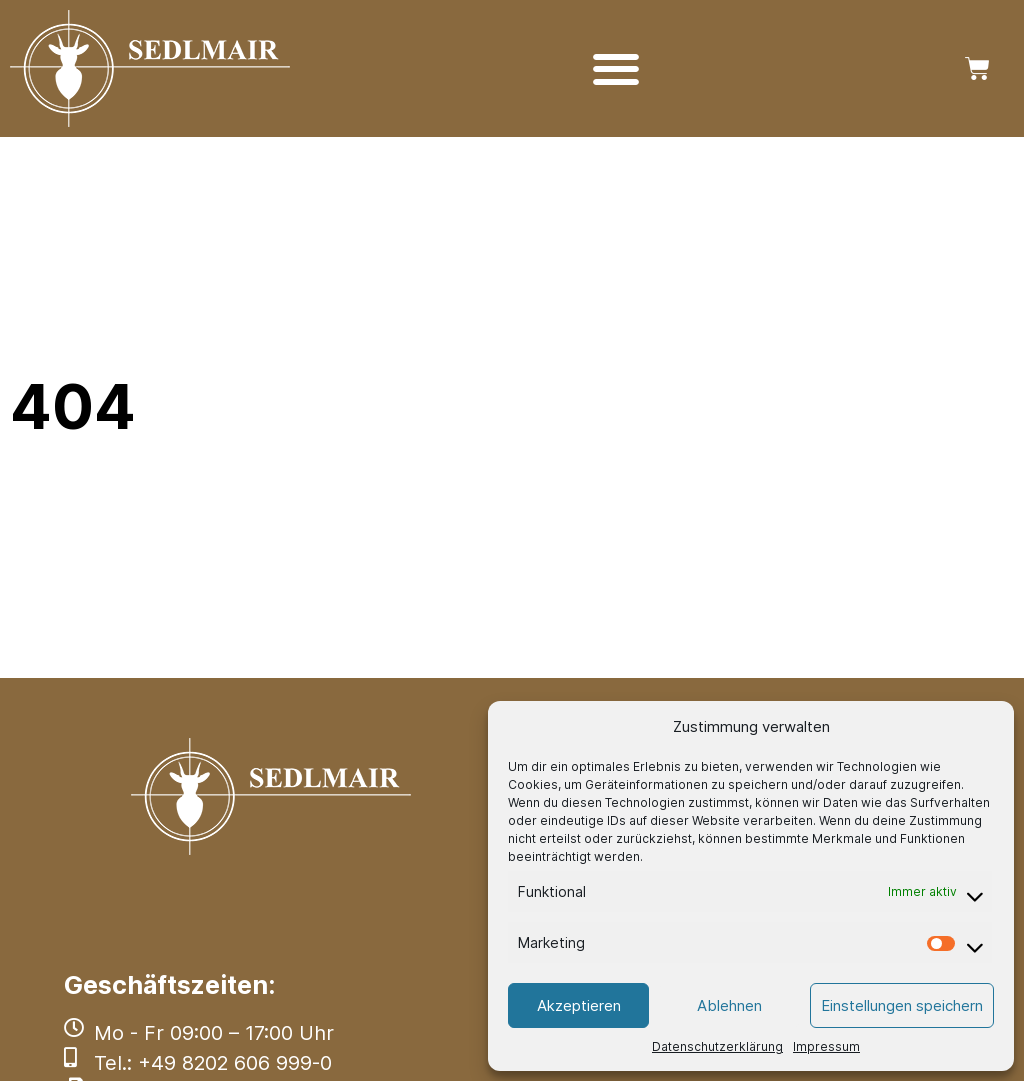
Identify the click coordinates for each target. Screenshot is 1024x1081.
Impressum (826, 1046)
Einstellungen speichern (902, 1005)
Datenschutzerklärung (717, 1046)
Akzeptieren (579, 1005)
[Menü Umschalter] (616, 69)
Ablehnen (729, 1005)
